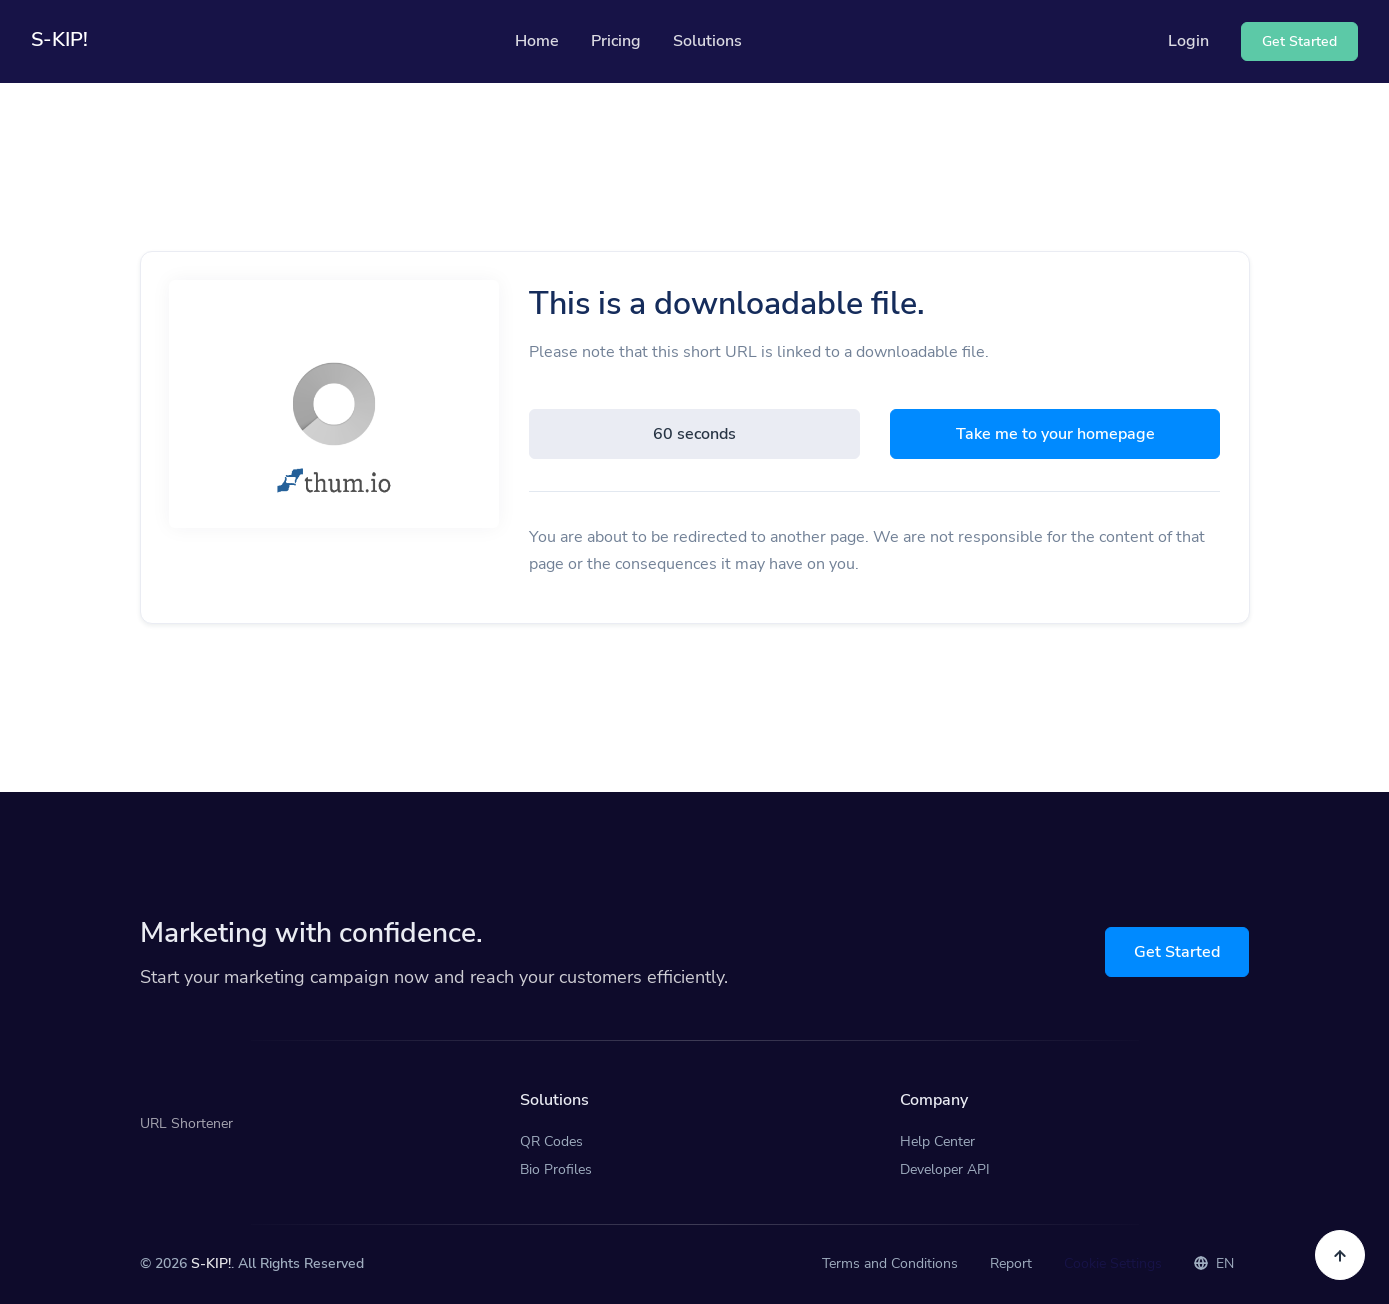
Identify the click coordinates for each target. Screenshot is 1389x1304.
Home (537, 41)
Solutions (707, 41)
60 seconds (694, 434)
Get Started (1177, 952)
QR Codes (551, 1141)
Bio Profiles (556, 1169)
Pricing (616, 41)
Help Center (937, 1141)
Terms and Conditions (890, 1263)
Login (1188, 41)
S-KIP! (211, 1263)
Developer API (945, 1169)
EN (1214, 1263)
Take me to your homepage (1055, 434)
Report (1011, 1263)
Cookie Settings (1113, 1263)
